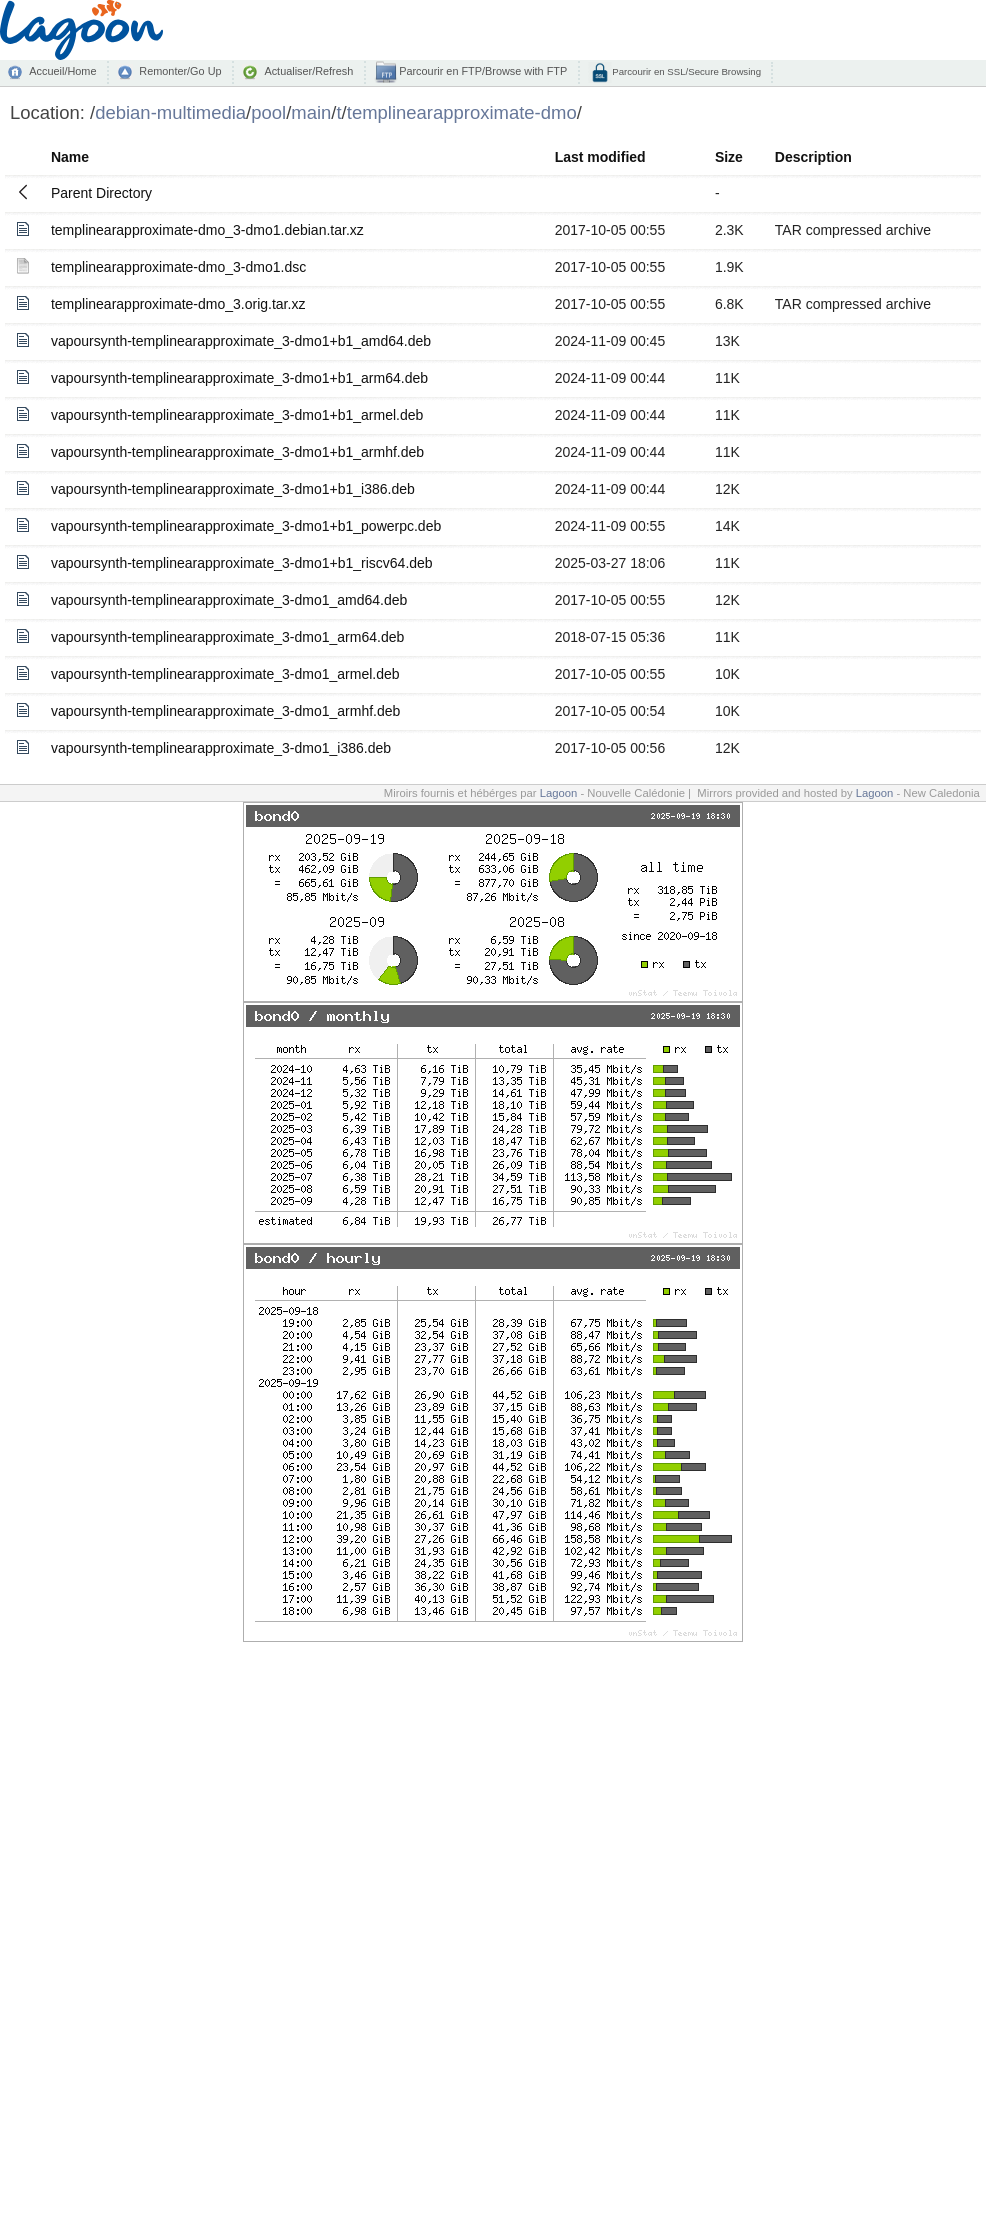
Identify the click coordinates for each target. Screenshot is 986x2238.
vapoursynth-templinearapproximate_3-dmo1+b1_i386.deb (233, 489)
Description (813, 157)
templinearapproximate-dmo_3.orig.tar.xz (178, 304)
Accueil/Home (62, 71)
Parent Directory (101, 193)
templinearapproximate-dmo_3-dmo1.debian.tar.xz (207, 230)
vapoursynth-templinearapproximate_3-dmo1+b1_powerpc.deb (246, 526)
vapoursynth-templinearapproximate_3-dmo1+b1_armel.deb (237, 415)
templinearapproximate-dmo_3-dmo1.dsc (178, 267)
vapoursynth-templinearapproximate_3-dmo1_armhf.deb (225, 711)
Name (70, 157)
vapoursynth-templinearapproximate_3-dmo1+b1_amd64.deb (241, 341)
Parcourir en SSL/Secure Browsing (685, 71)
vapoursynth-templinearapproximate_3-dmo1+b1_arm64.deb (239, 378)
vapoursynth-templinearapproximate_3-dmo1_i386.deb (221, 748)
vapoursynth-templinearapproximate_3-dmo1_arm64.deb (227, 637)
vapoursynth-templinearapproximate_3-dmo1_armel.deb (225, 674)
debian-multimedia (170, 112)
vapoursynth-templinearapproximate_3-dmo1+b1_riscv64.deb (242, 563)
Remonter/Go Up (180, 71)
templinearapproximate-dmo (462, 112)
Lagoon (559, 793)
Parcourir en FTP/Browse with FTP (481, 71)
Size (729, 157)
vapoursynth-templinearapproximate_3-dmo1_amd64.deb (229, 600)
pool (268, 112)
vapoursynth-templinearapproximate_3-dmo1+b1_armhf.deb (237, 452)
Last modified (600, 157)
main (311, 112)
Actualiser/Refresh (308, 71)
